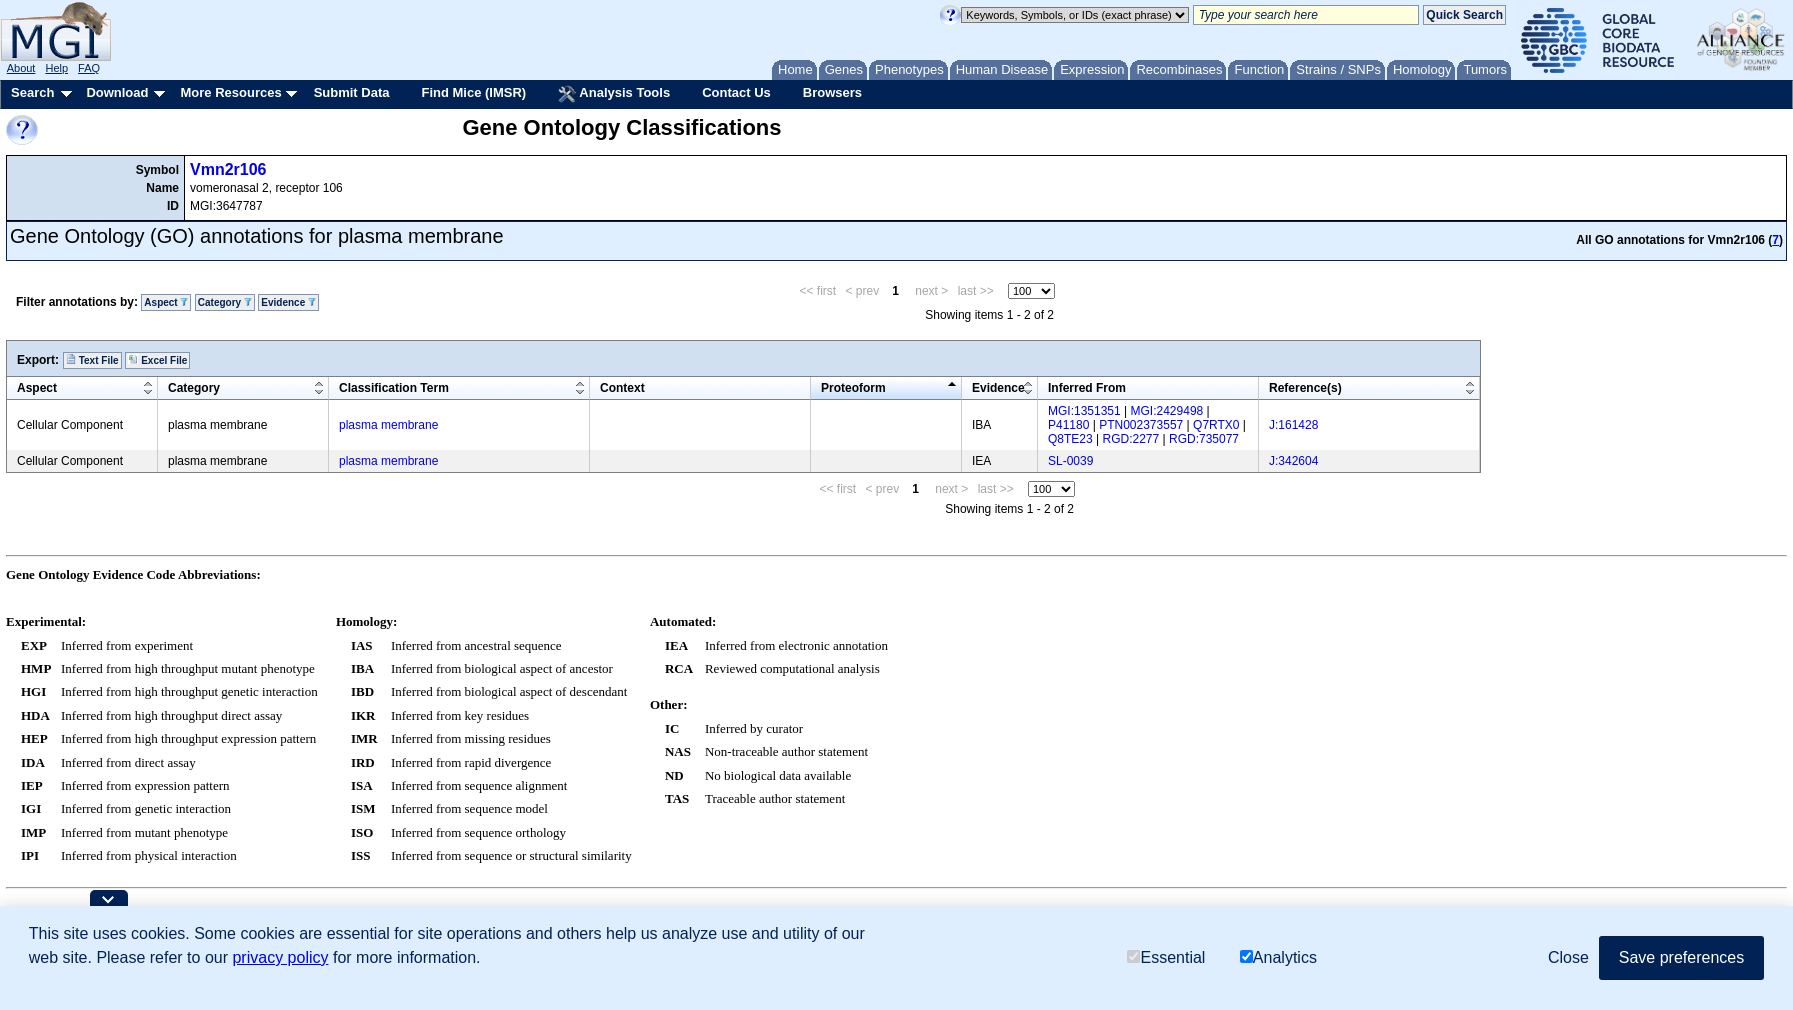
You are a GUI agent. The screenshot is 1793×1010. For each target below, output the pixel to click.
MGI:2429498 (1167, 411)
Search (32, 92)
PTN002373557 (1141, 425)
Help (56, 68)
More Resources (230, 92)
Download (117, 92)
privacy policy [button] (280, 957)
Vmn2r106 (228, 169)
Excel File (157, 360)
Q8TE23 (1070, 439)
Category (225, 302)
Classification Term (394, 388)
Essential (1166, 957)
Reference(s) (1305, 388)
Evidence (288, 302)
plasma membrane (388, 425)
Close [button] (1568, 957)
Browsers (832, 92)
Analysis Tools (614, 94)
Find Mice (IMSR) (473, 92)
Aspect (166, 302)
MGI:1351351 (1084, 411)
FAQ (89, 68)
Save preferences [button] (1681, 957)
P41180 (1068, 425)
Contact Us (736, 92)
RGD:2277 (1131, 439)
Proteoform (853, 388)
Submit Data (352, 92)
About (21, 68)
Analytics (1278, 957)
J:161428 (1293, 425)
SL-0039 (1070, 461)
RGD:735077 (1204, 439)
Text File (92, 360)
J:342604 (1293, 461)
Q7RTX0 (1216, 425)
